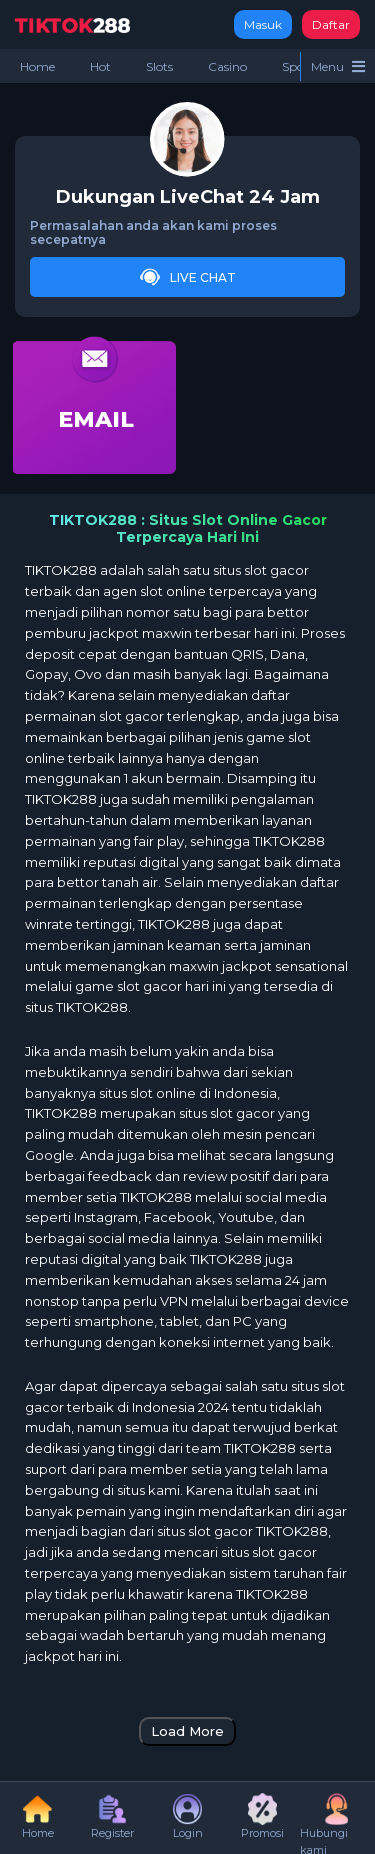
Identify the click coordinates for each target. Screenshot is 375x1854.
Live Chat (188, 277)
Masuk (263, 24)
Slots (159, 66)
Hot (100, 66)
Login (188, 1816)
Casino (227, 66)
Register (112, 1816)
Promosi (262, 1816)
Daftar (331, 24)
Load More (187, 1731)
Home (37, 66)
